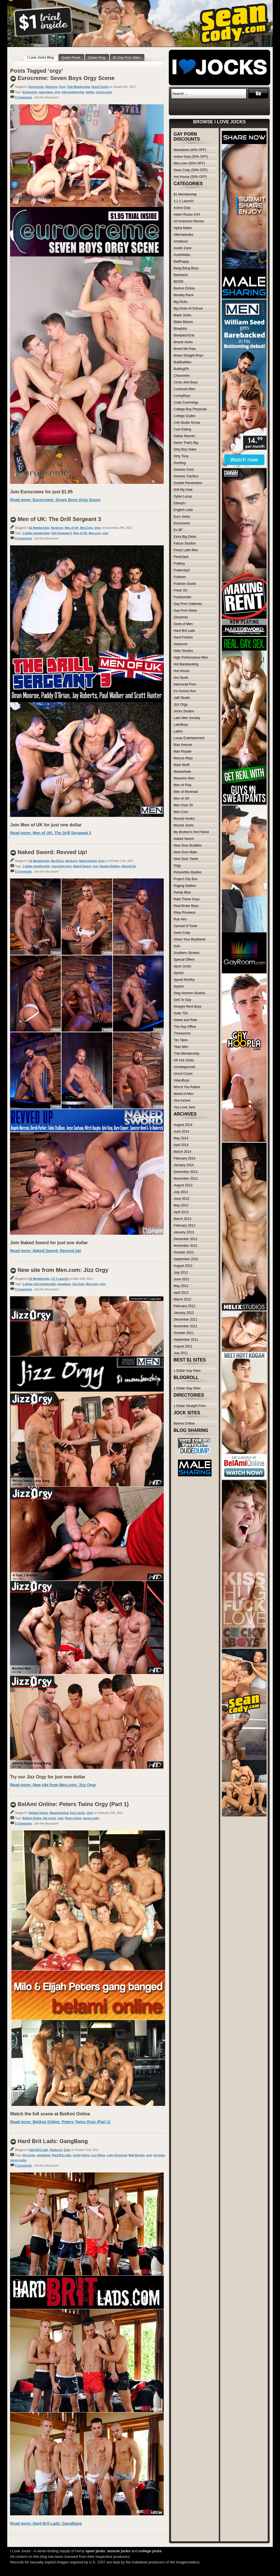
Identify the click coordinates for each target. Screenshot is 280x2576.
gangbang (64, 1284)
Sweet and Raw (185, 1020)
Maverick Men (184, 778)
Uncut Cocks (99, 86)
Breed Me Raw (185, 349)
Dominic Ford (183, 470)
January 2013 (184, 1232)
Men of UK (72, 527)
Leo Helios (98, 2155)
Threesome (182, 1033)
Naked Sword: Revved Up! (52, 852)
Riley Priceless (185, 913)
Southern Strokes (187, 953)
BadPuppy (181, 261)
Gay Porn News (185, 610)
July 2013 (181, 1192)
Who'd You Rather (187, 1087)
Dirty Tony (181, 456)
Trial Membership (78, 86)
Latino (178, 731)
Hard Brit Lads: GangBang (53, 2141)
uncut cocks (104, 92)
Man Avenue (183, 745)
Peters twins (73, 1818)
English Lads (183, 510)
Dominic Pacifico (186, 476)
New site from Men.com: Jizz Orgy (63, 1270)
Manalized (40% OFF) (190, 150)
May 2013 (181, 1205)
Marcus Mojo (183, 758)
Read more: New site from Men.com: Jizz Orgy (53, 1785)
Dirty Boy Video (185, 449)
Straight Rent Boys (187, 1006)
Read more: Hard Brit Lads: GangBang (46, 2523)
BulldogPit (181, 369)
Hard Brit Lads (38, 2149)
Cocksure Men (184, 389)
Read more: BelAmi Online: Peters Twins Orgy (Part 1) (60, 2122)
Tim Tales (181, 1040)
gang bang (46, 92)
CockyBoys (182, 396)
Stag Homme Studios (189, 993)
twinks (90, 92)
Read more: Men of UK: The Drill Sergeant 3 (50, 833)
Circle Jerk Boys (186, 382)
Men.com (95, 533)
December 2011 (185, 1319)
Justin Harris (81, 2155)
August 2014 (183, 1125)
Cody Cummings (186, 402)
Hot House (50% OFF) (190, 177)
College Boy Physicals (190, 409)
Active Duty (182, 208)
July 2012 (181, 1272)
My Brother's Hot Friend (191, 832)
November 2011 (185, 1326)
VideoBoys (181, 1080)
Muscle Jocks (184, 825)
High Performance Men (191, 657)
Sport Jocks (182, 966)
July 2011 (181, 1353)
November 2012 (185, 1246)
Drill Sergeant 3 (61, 533)
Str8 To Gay (182, 1000)
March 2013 (182, 1219)
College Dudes (185, 416)
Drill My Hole (183, 490)
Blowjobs (180, 329)
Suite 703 (181, 1013)
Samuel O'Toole (185, 926)
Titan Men (181, 1047)
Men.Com (86, 527)
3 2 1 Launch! (60, 1278)
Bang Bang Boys (186, 268)
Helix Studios (183, 651)
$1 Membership (39, 527)
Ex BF (178, 530)
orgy (57, 92)
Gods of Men (183, 624)
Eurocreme (36, 86)
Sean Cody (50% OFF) (191, 170)
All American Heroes (189, 221)
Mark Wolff (181, 765)
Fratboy (179, 563)
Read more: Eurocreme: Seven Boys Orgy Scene (55, 500)
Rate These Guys (187, 899)
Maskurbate (182, 772)
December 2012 (185, 1239)
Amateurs (181, 241)
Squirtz (179, 986)
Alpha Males (183, 228)
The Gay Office (185, 1027)
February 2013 (184, 1225)
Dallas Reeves (184, 436)
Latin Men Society (187, 718)
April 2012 (181, 1293)
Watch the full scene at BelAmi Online (50, 2113)
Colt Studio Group (187, 423)
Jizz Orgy (78, 1284)
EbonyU (180, 503)
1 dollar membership (36, 533)
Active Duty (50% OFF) (191, 157)
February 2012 (184, 1306)
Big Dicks (57, 860)
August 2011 (183, 1346)
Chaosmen (182, 376)
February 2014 (184, 1158)
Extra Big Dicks (185, 537)
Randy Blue (182, 892)
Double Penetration (188, 483)
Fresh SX (181, 590)
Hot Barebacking (186, 664)
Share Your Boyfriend (189, 939)
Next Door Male (185, 852)
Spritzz (179, 973)
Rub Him (180, 919)
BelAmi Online (38, 1812)
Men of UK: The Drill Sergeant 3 (59, 519)
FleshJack (181, 557)
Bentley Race (183, 295)
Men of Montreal (186, 792)
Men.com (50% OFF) (189, 163)
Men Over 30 (183, 805)
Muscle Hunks (184, 819)
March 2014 (182, 1152)
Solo (177, 946)
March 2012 (182, 1299)
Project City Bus (185, 879)
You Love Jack (184, 1107)
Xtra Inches (182, 1100)
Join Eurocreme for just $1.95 (41, 491)
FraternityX (182, 570)
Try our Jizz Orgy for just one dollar (47, 1776)
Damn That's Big (186, 443)
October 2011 (184, 1333)
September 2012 (186, 1259)
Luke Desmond (117, 2155)
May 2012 (181, 1286)
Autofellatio (182, 255)
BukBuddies (182, 362)
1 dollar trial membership (39, 1284)
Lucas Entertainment (189, 738)
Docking (180, 463)
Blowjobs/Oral (59, 1812)
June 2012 (181, 1279)
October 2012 (184, 1252)
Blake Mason (183, 322)
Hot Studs (181, 678)
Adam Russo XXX (187, 214)
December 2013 (185, 1172)
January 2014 (184, 1165)
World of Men (183, 1094)
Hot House (181, 671)
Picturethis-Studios (187, 872)
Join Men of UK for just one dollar (46, 824)
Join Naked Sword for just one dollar (49, 1242)
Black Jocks (182, 315)
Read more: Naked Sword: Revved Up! (45, 1250)
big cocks (49, 1818)
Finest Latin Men (186, 550)
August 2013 (183, 1185)
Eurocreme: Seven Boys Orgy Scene (66, 78)
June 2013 (181, 1199)
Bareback (181, 275)
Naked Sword (88, 860)
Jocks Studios (184, 711)
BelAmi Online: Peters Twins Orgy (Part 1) (73, 1804)
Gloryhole (181, 617)
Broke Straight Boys (188, 355)
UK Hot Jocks (184, 1060)
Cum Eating (182, 429)
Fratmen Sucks (185, 584)
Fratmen (180, 577)
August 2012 (183, 1266)
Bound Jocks (183, 342)
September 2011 (186, 1340)
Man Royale (182, 751)
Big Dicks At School (188, 308)
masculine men (61, 866)
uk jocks (159, 2155)
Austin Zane (182, 248)
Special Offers (184, 959)
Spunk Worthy (184, 980)
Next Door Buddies (188, 845)
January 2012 (184, 1313)
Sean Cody (182, 933)
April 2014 (181, 1145)
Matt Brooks (137, 2155)
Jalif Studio (182, 698)
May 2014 (181, 1138)
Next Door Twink (186, 859)
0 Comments (23, 97)
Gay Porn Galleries (188, 604)
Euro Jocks (77, 1812)
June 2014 (181, 1131)
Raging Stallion (110, 866)
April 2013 (181, 1212)
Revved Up (129, 866)
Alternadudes (183, 235)
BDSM (178, 282)
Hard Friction (183, 637)
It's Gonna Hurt (185, 691)
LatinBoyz (181, 725)
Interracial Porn (185, 684)
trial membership (73, 92)
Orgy (62, 86)
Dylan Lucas (183, 496)
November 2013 (185, 1178)
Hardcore (51, 86)
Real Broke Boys (186, 906)
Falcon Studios (185, 543)
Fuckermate (182, 597)
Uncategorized (184, 1067)
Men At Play (182, 785)
